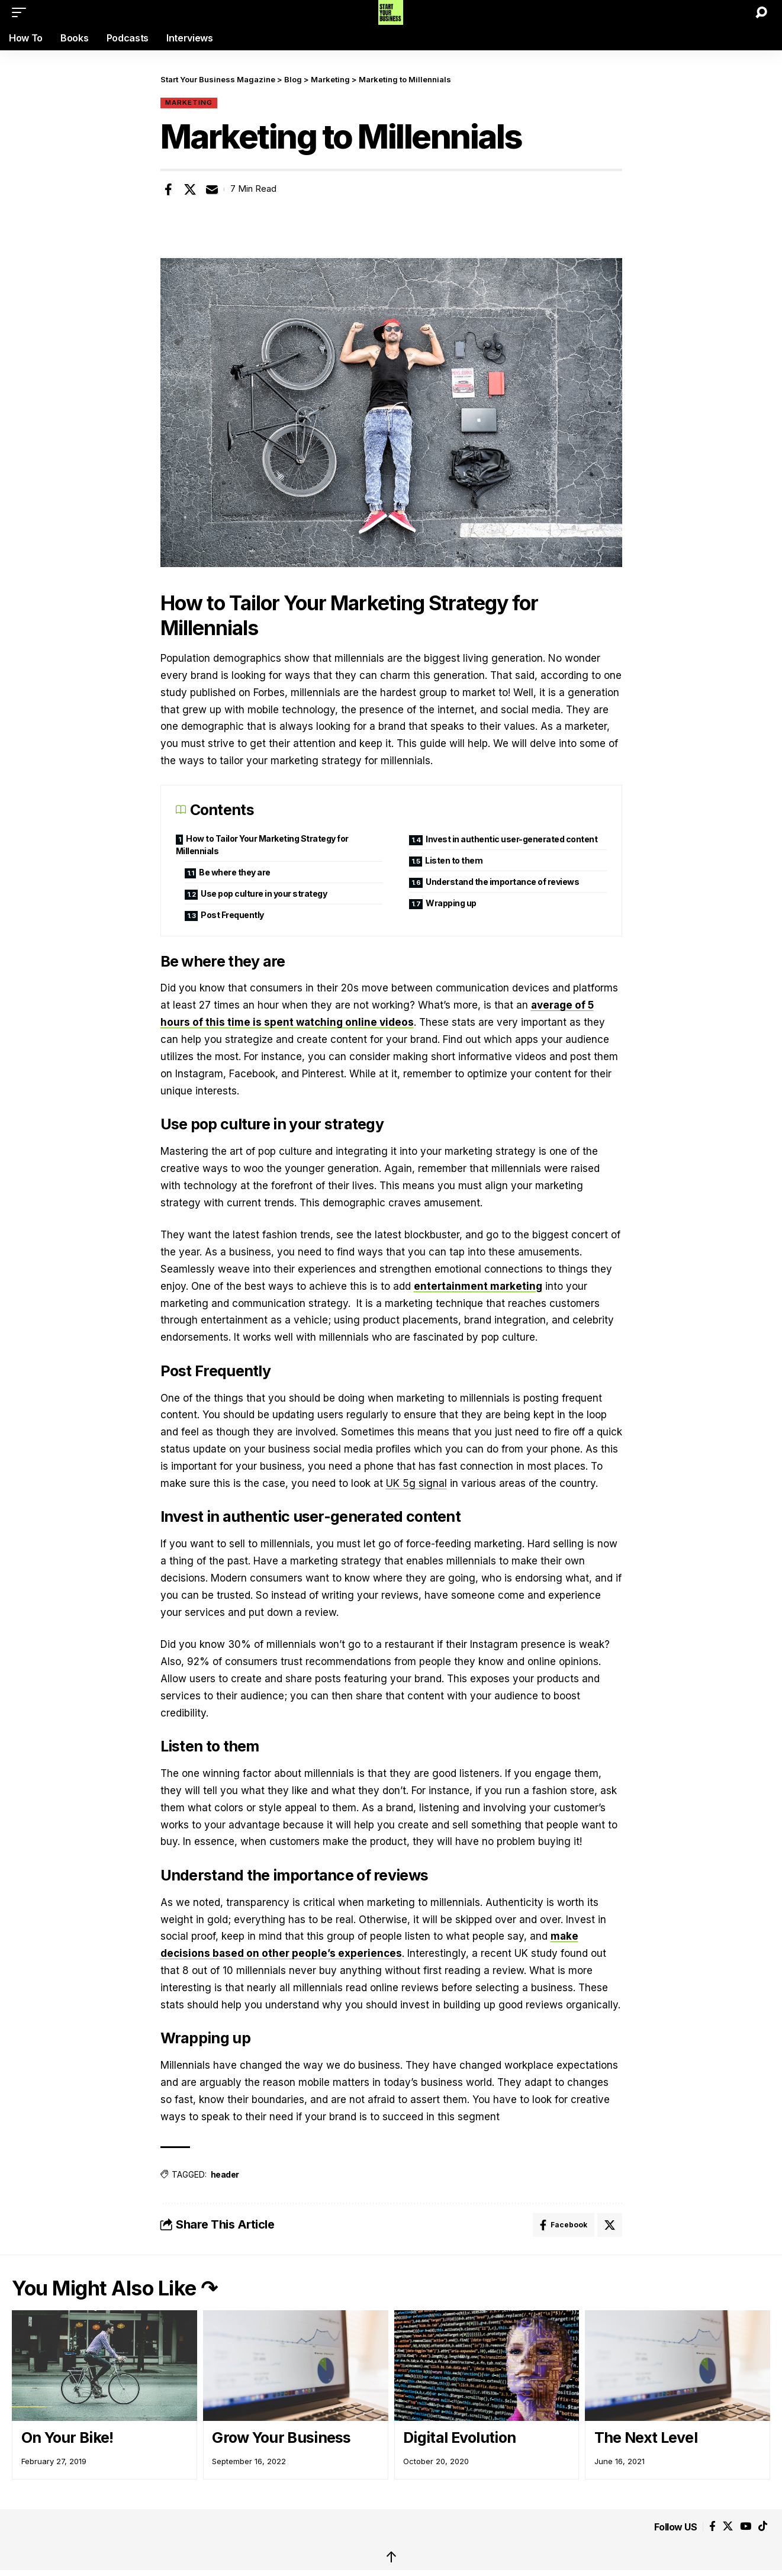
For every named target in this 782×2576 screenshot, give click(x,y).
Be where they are (235, 872)
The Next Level (645, 2437)
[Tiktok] (762, 2526)
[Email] (212, 189)
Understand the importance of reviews (502, 882)
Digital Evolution (459, 2437)
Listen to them (453, 860)
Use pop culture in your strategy (264, 893)
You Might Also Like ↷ (114, 2288)
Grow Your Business (281, 2437)
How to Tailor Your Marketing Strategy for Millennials (262, 844)
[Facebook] (712, 2526)
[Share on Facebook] (168, 189)
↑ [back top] (391, 2557)
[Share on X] (190, 189)
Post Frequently (232, 915)
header (225, 2174)
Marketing (189, 102)
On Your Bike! (67, 2437)
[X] (728, 2526)
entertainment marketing (478, 1286)
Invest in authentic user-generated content (511, 839)
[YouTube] (745, 2526)
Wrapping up (451, 903)
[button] (22, 12)
